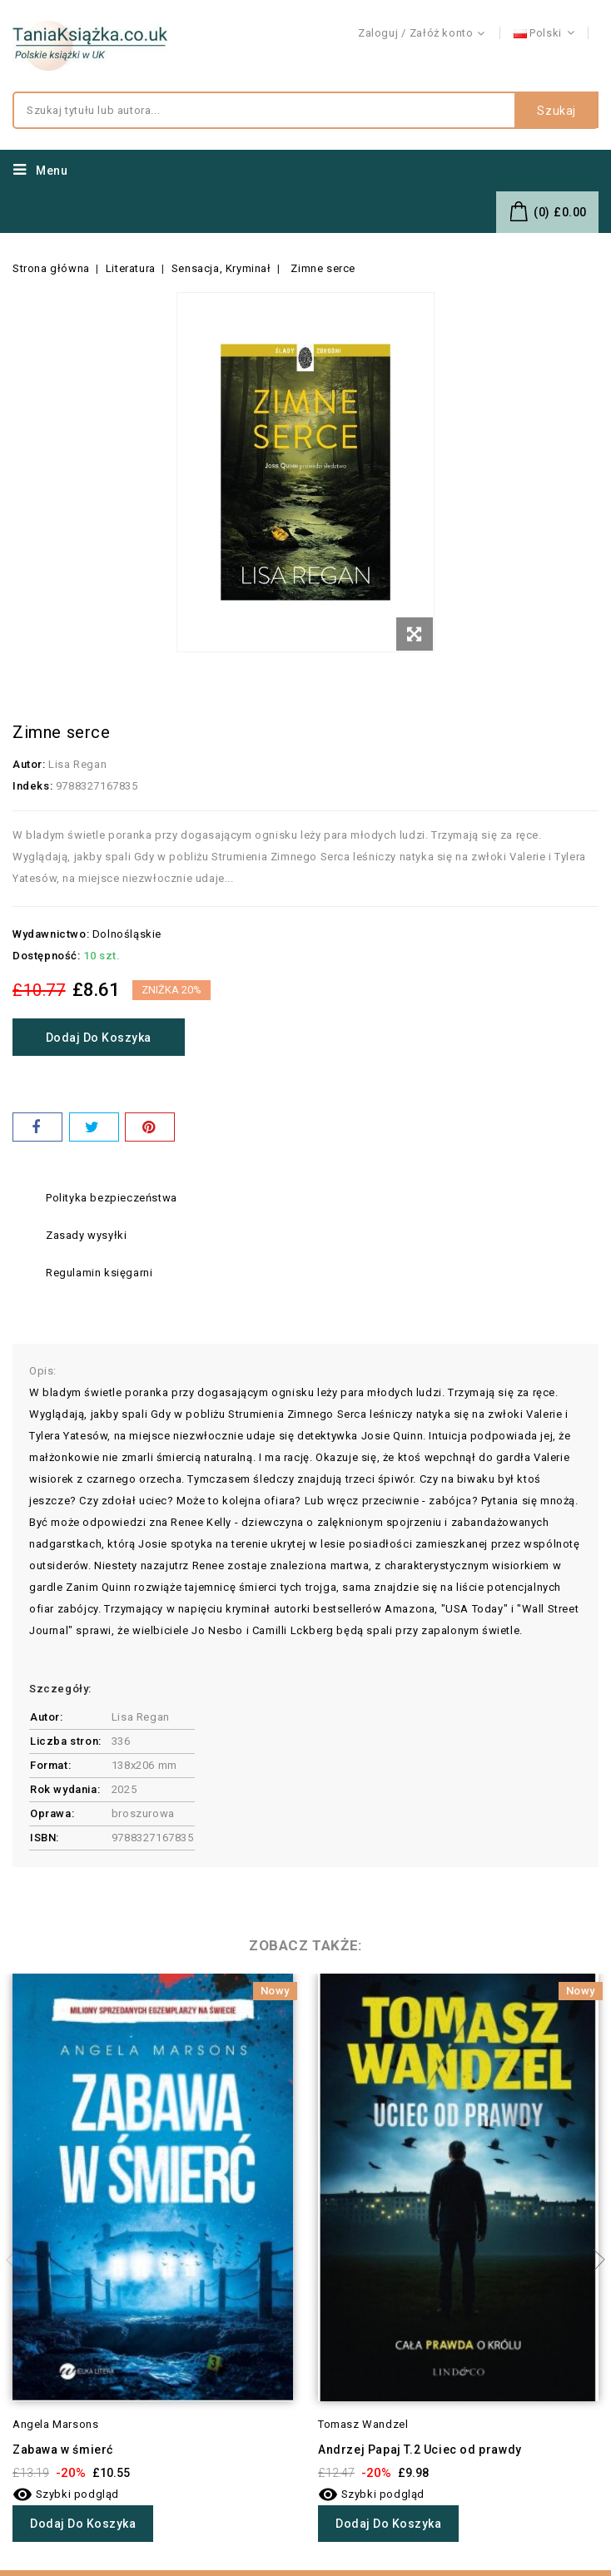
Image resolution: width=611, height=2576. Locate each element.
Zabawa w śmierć (62, 2449)
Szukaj (556, 110)
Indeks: (32, 786)
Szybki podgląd (65, 2494)
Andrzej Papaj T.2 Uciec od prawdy (420, 2449)
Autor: (29, 764)
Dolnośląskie (126, 934)
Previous (16, 2259)
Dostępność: (46, 955)
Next (594, 2259)
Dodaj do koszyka (99, 1037)
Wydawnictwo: (50, 934)
